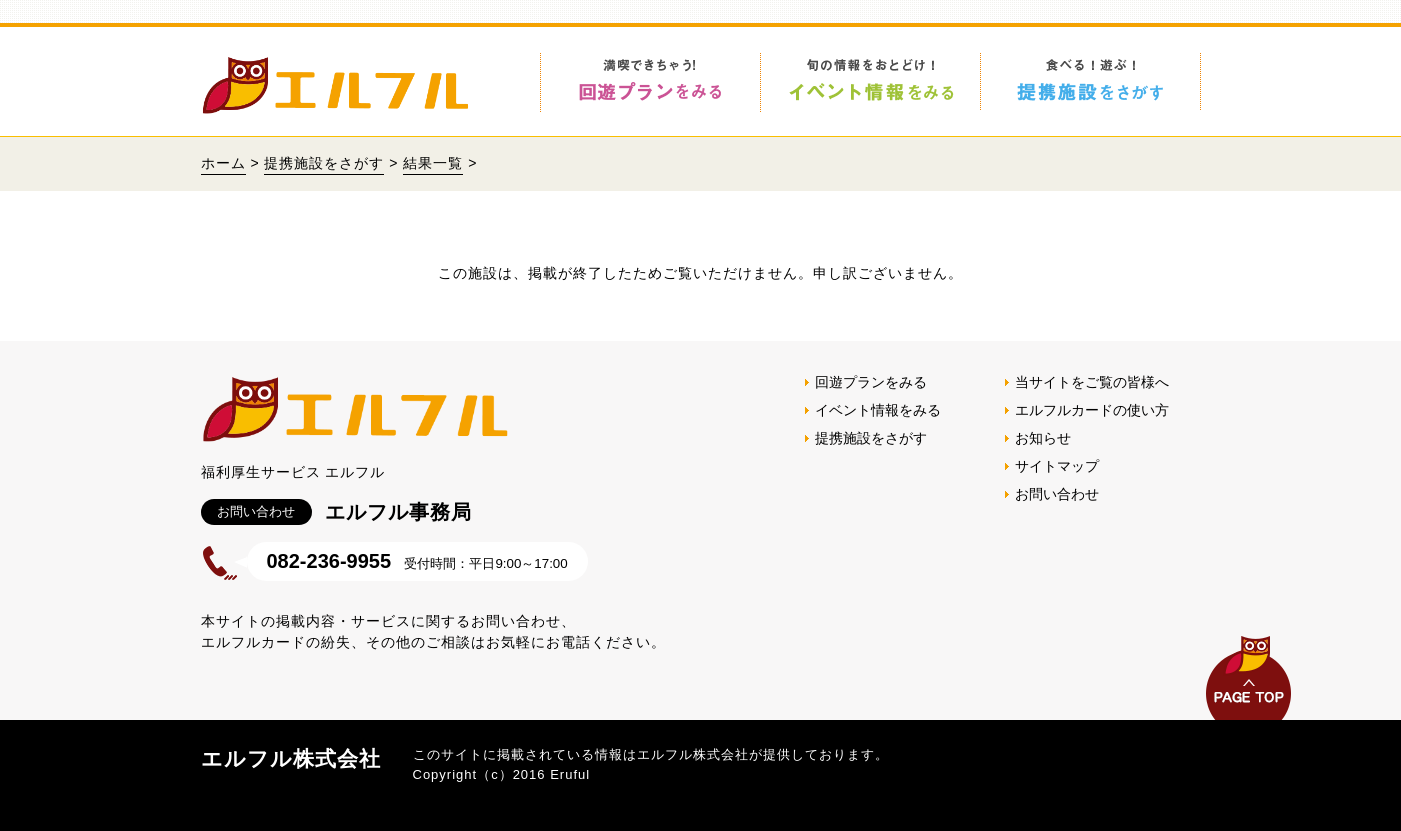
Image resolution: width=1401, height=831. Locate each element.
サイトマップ (1057, 466)
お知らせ (1043, 438)
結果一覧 (433, 163)
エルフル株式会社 (291, 758)
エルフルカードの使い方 (1092, 410)
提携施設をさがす (324, 163)
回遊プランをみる (871, 382)
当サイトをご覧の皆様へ (1092, 382)
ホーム (223, 163)
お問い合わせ (1057, 494)
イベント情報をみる (878, 410)
